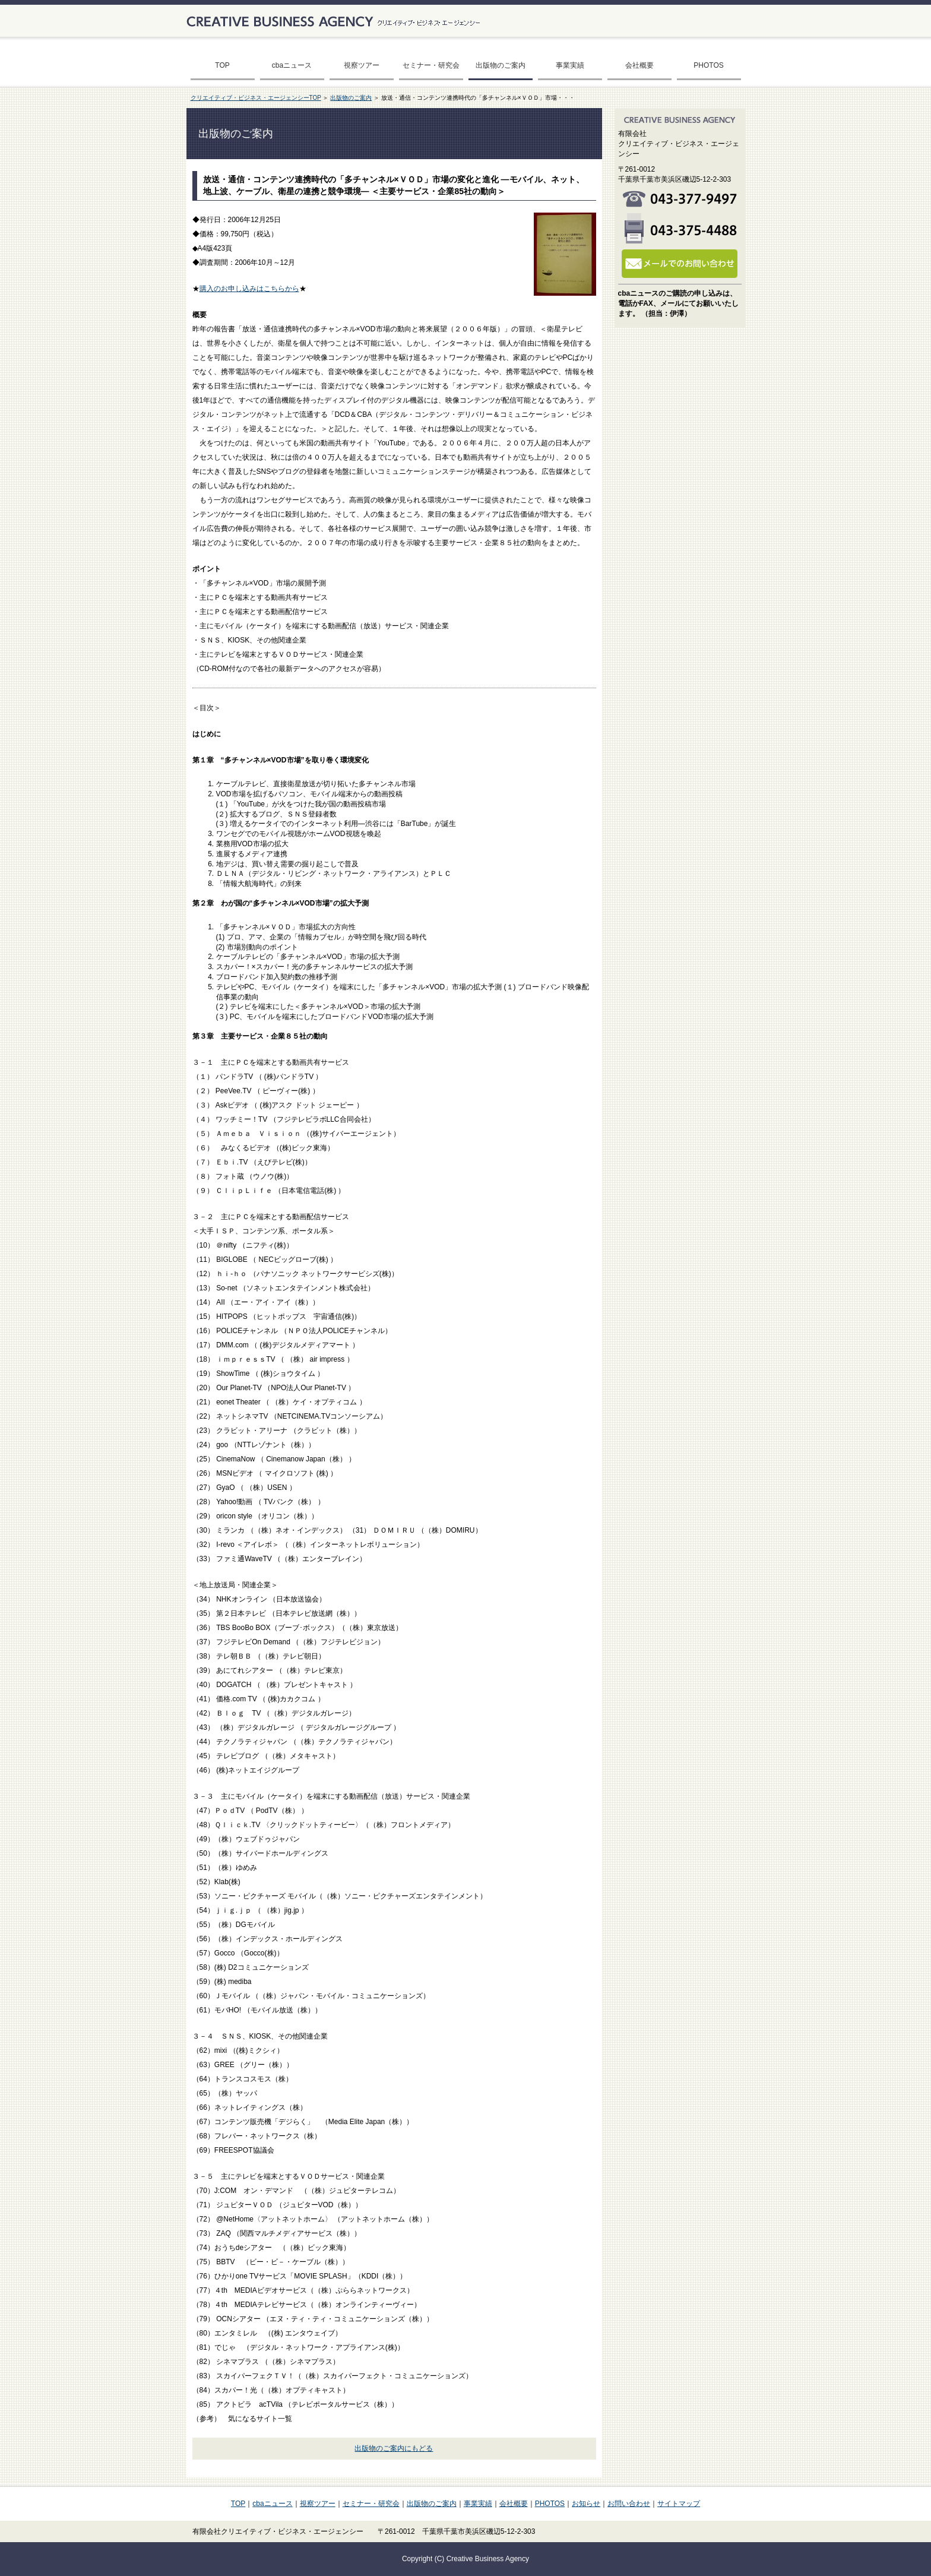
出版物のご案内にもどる (393, 2448)
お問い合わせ (628, 2503)
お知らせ (586, 2503)
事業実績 (570, 65)
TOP (222, 65)
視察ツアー (361, 65)
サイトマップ (678, 2503)
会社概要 (639, 65)
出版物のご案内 (500, 65)
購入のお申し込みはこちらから (249, 288)
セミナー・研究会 (431, 65)
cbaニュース (292, 65)
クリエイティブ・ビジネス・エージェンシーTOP (256, 97)
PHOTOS (708, 65)
